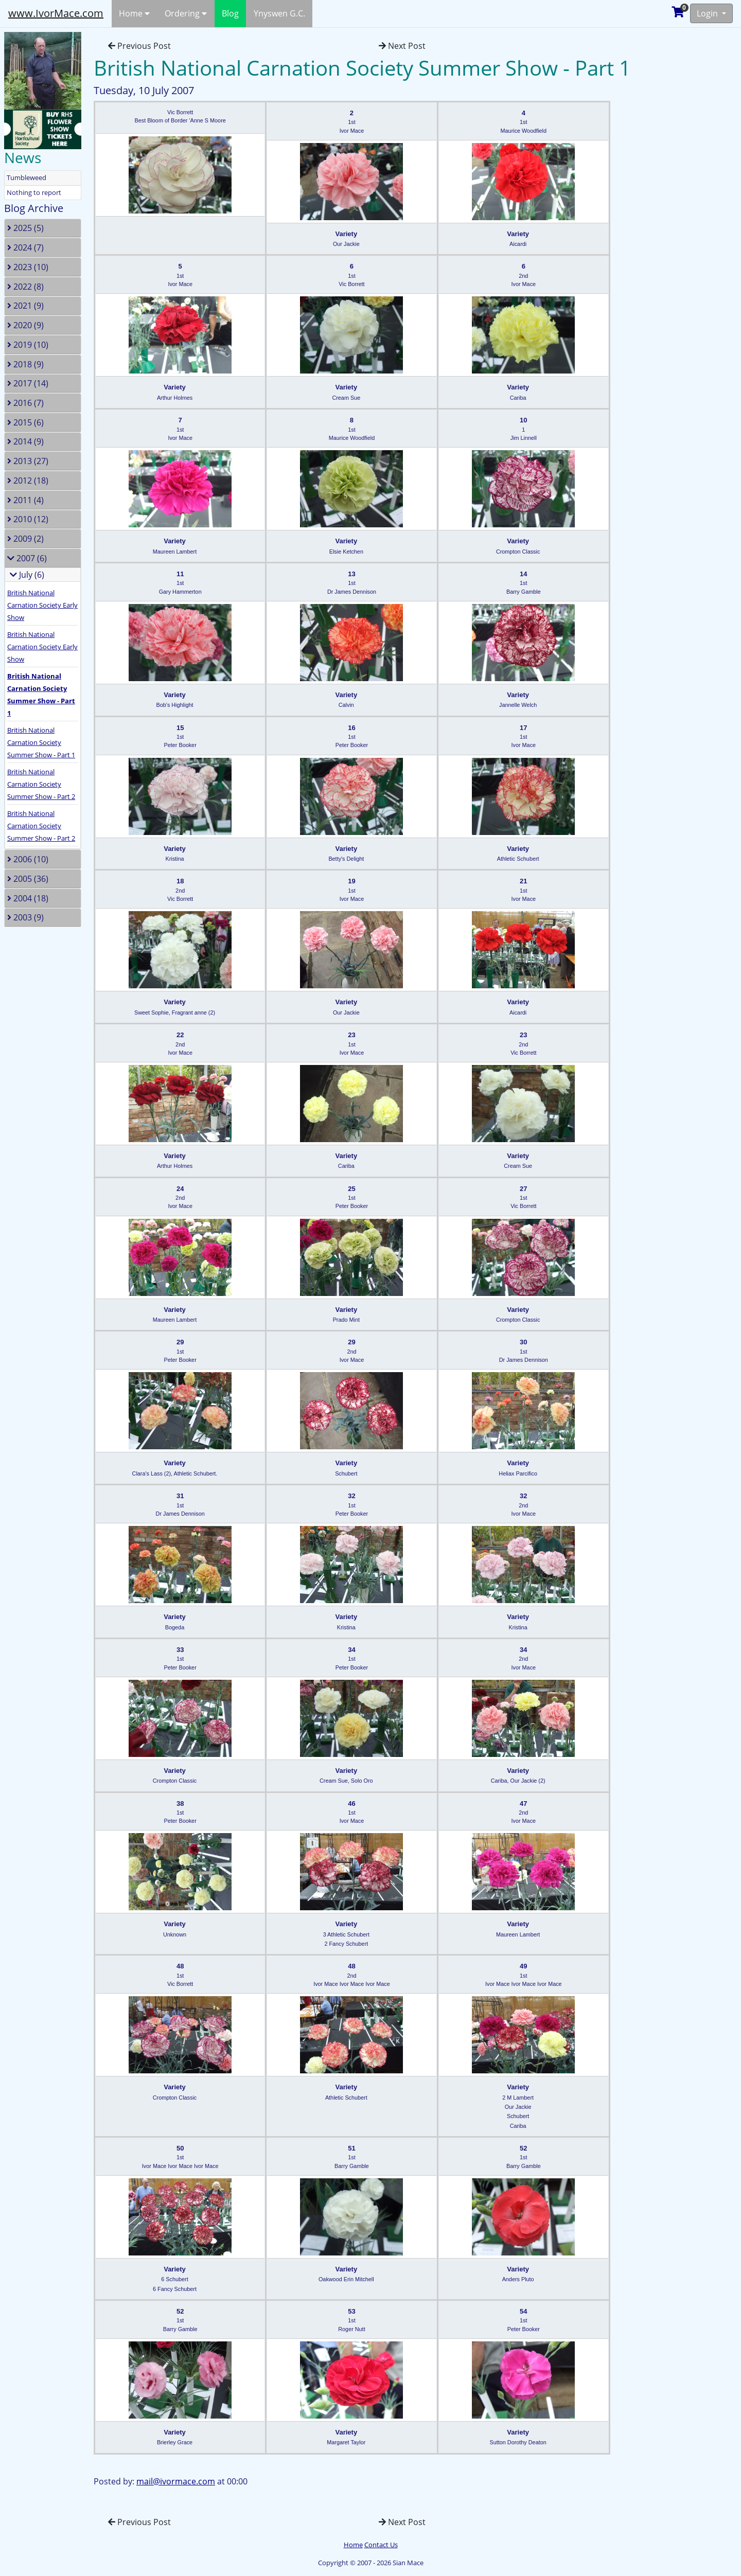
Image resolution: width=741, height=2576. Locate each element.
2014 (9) (25, 441)
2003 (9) (25, 917)
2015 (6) (25, 422)
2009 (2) (25, 538)
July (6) (27, 574)
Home (134, 13)
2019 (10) (27, 344)
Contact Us (381, 2544)
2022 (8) (25, 286)
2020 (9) (25, 325)
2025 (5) (25, 228)
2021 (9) (25, 305)
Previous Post (139, 45)
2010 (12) (27, 519)
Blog (230, 13)
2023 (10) (27, 267)
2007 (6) (27, 558)
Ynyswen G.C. (279, 13)
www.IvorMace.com (55, 13)
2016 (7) (25, 402)
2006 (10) (27, 859)
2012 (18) (27, 480)
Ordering (186, 13)
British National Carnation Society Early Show (42, 605)
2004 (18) (27, 898)
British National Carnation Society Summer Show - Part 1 (41, 742)
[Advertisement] (692, 182)
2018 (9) (25, 364)
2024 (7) (25, 247)
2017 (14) (27, 383)
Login (708, 13)
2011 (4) (25, 500)
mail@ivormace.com (175, 2481)
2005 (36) (27, 878)
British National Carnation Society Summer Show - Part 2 (41, 784)
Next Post (402, 45)
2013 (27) (27, 461)
